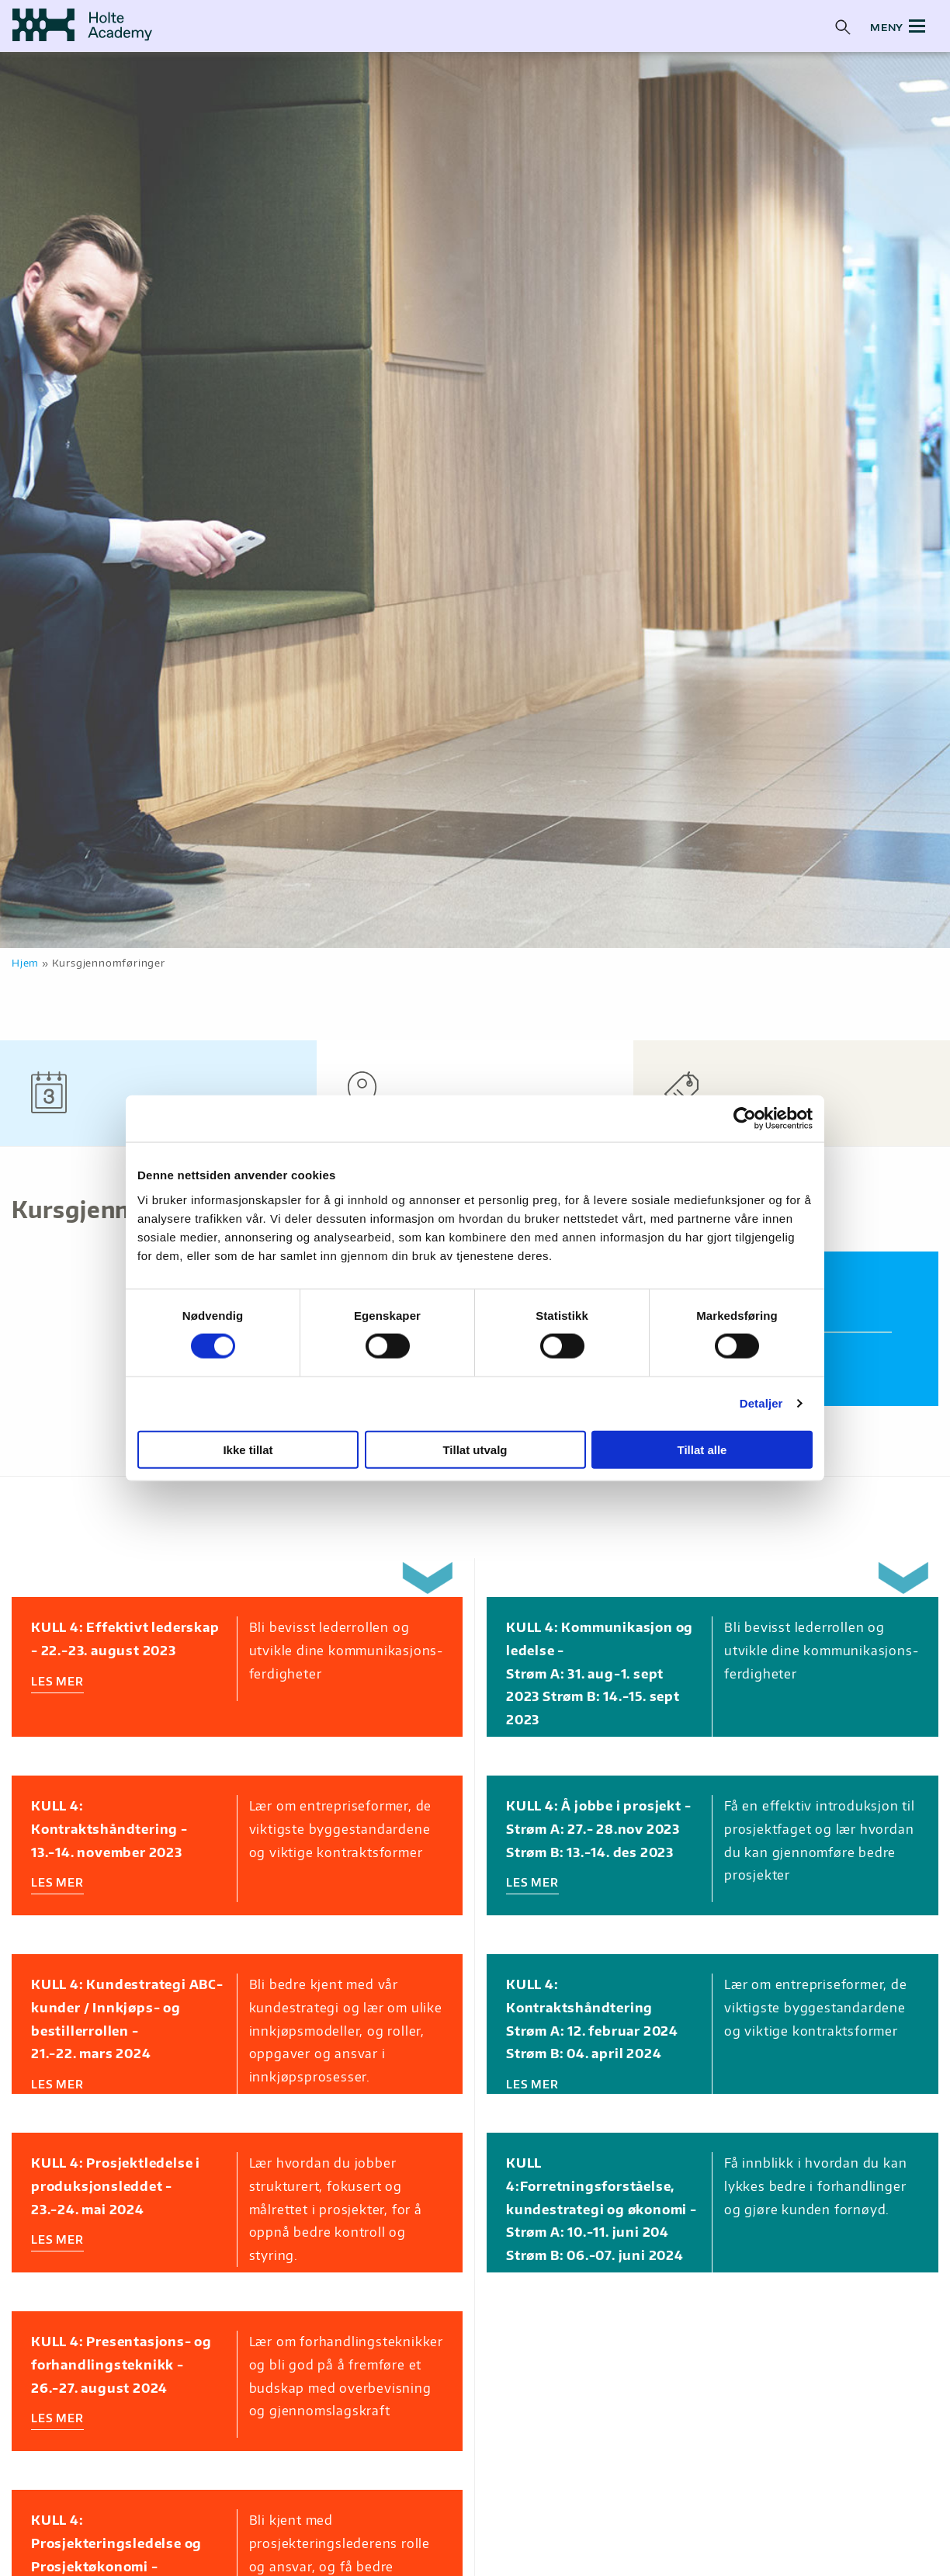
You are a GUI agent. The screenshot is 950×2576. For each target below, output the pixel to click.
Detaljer (761, 1403)
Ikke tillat (247, 1449)
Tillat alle (702, 1449)
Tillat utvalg (474, 1449)
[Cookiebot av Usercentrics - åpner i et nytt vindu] (745, 1118)
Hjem (25, 962)
